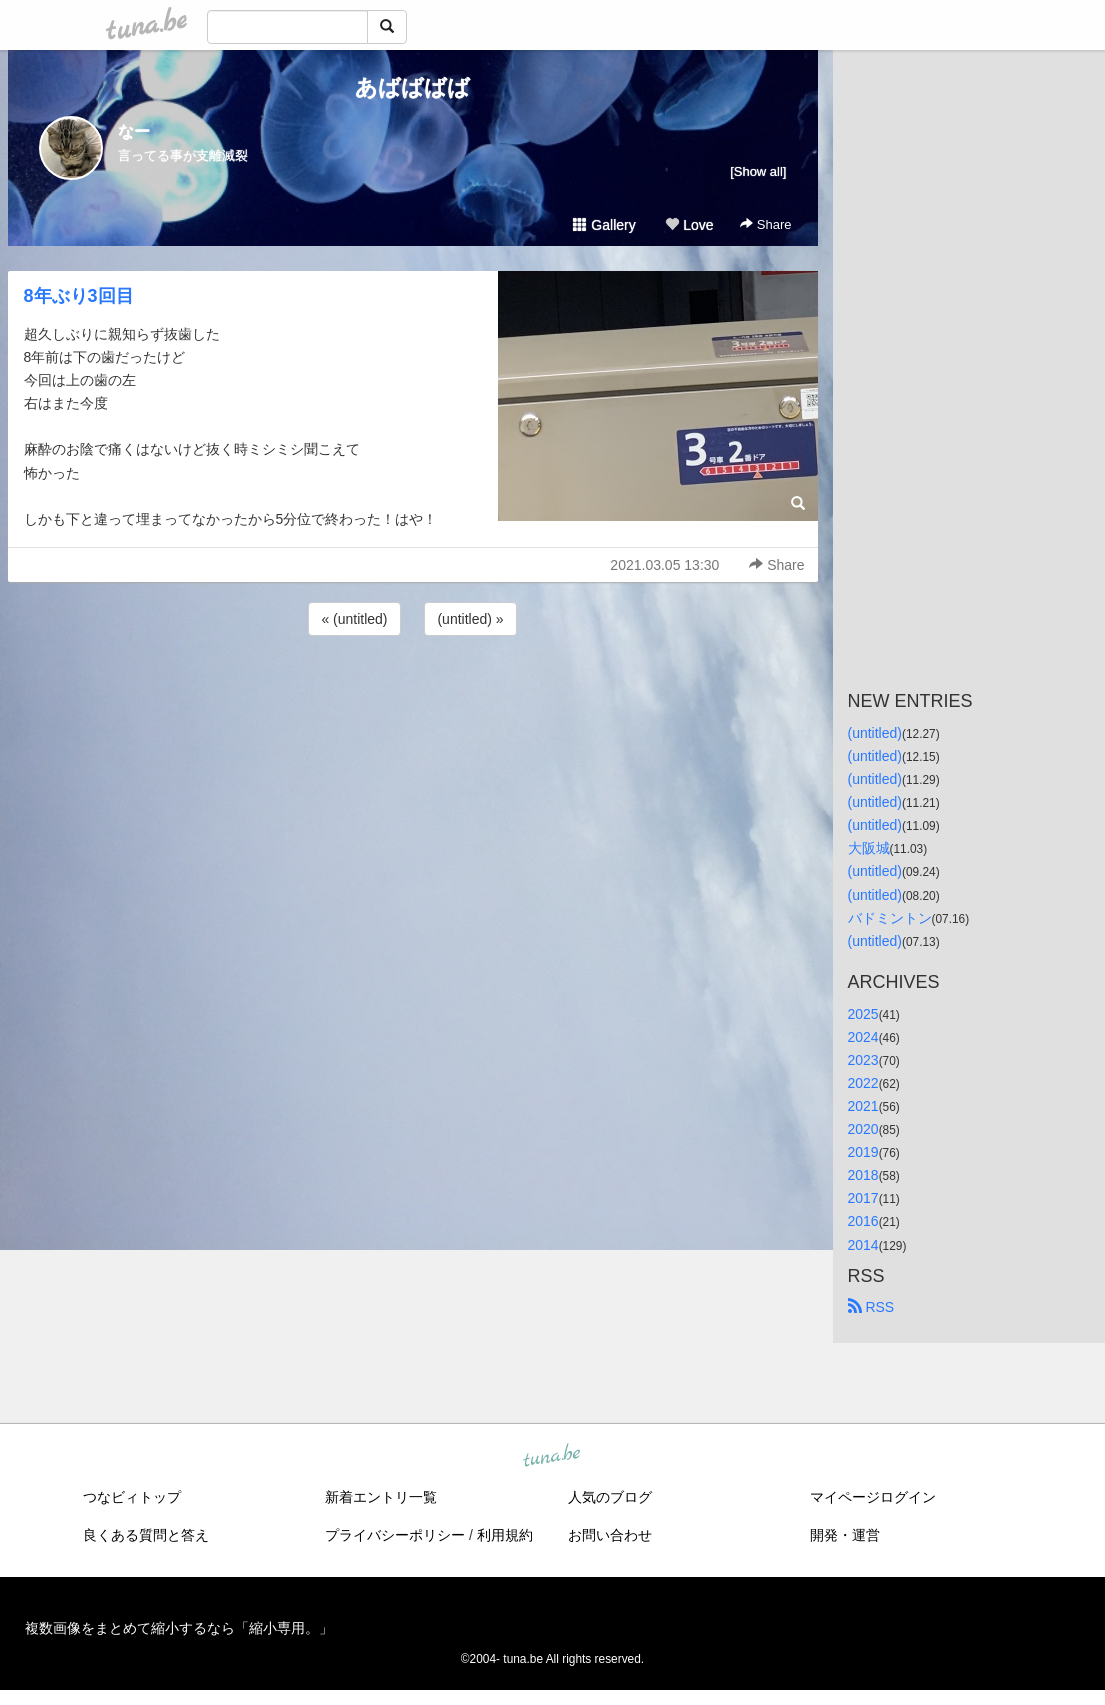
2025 (863, 1014)
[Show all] (758, 171)
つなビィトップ (132, 1497)
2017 (863, 1198)
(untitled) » (470, 619)
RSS (871, 1307)
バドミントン (890, 918)
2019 (863, 1152)
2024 (863, 1037)
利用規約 (505, 1535)
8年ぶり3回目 (79, 296)
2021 (863, 1106)
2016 (863, 1221)
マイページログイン (873, 1497)
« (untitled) (354, 619)
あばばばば (412, 87)
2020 (863, 1129)
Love (689, 225)
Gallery (604, 225)
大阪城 (869, 848)
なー (134, 131)
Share (765, 224)
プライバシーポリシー (395, 1535)
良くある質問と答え (146, 1535)
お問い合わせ (610, 1535)
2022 (863, 1083)
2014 (863, 1245)
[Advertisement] (413, 694)
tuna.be (552, 1456)
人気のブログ (610, 1497)
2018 (863, 1175)
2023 (863, 1060)
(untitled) (875, 733)
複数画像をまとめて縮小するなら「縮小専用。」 (179, 1628)
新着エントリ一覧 (381, 1497)
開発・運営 (845, 1535)
